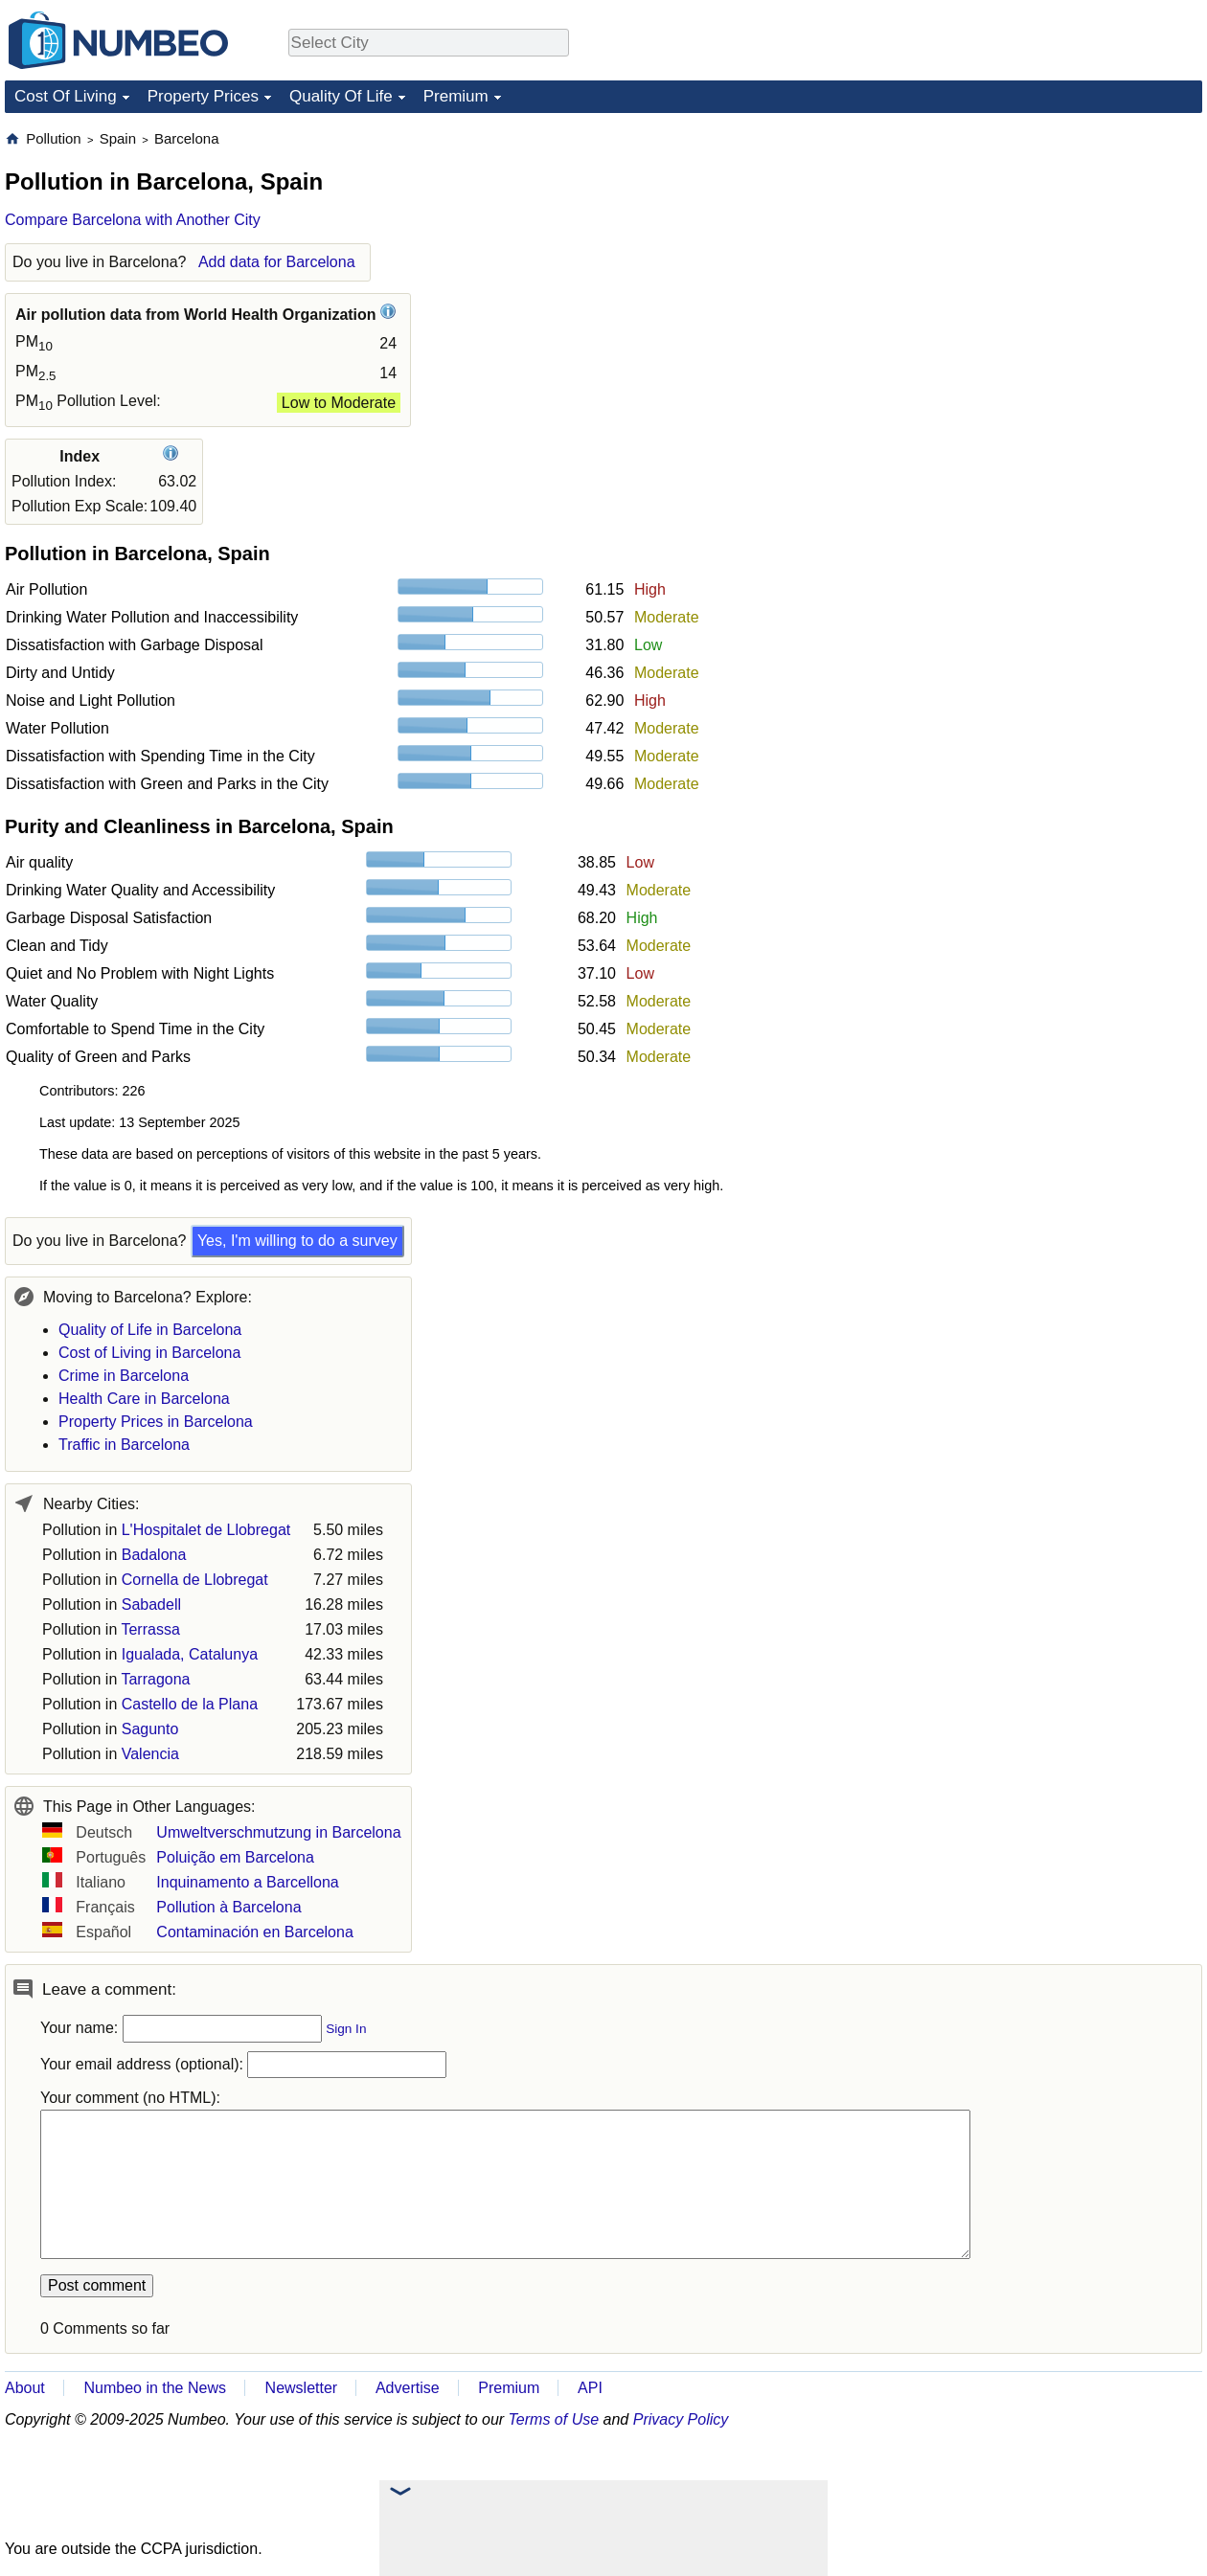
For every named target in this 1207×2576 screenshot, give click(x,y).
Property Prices (203, 96)
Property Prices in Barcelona (155, 1421)
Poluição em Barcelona (235, 1857)
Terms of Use (554, 2419)
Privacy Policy (681, 2419)
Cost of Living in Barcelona (149, 1352)
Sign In (346, 2029)
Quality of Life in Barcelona (149, 1330)
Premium (456, 96)
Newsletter (301, 2388)
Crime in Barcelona (123, 1375)
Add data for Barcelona (276, 262)
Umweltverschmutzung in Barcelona (278, 1832)
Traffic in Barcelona (124, 1444)
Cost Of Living (65, 96)
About (25, 2388)
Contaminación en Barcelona (254, 1932)
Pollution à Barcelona (228, 1907)
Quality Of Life (341, 96)
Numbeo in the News (154, 2388)
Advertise (408, 2388)
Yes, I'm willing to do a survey (297, 1240)
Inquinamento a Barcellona (247, 1882)
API (590, 2388)
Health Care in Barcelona (144, 1398)
